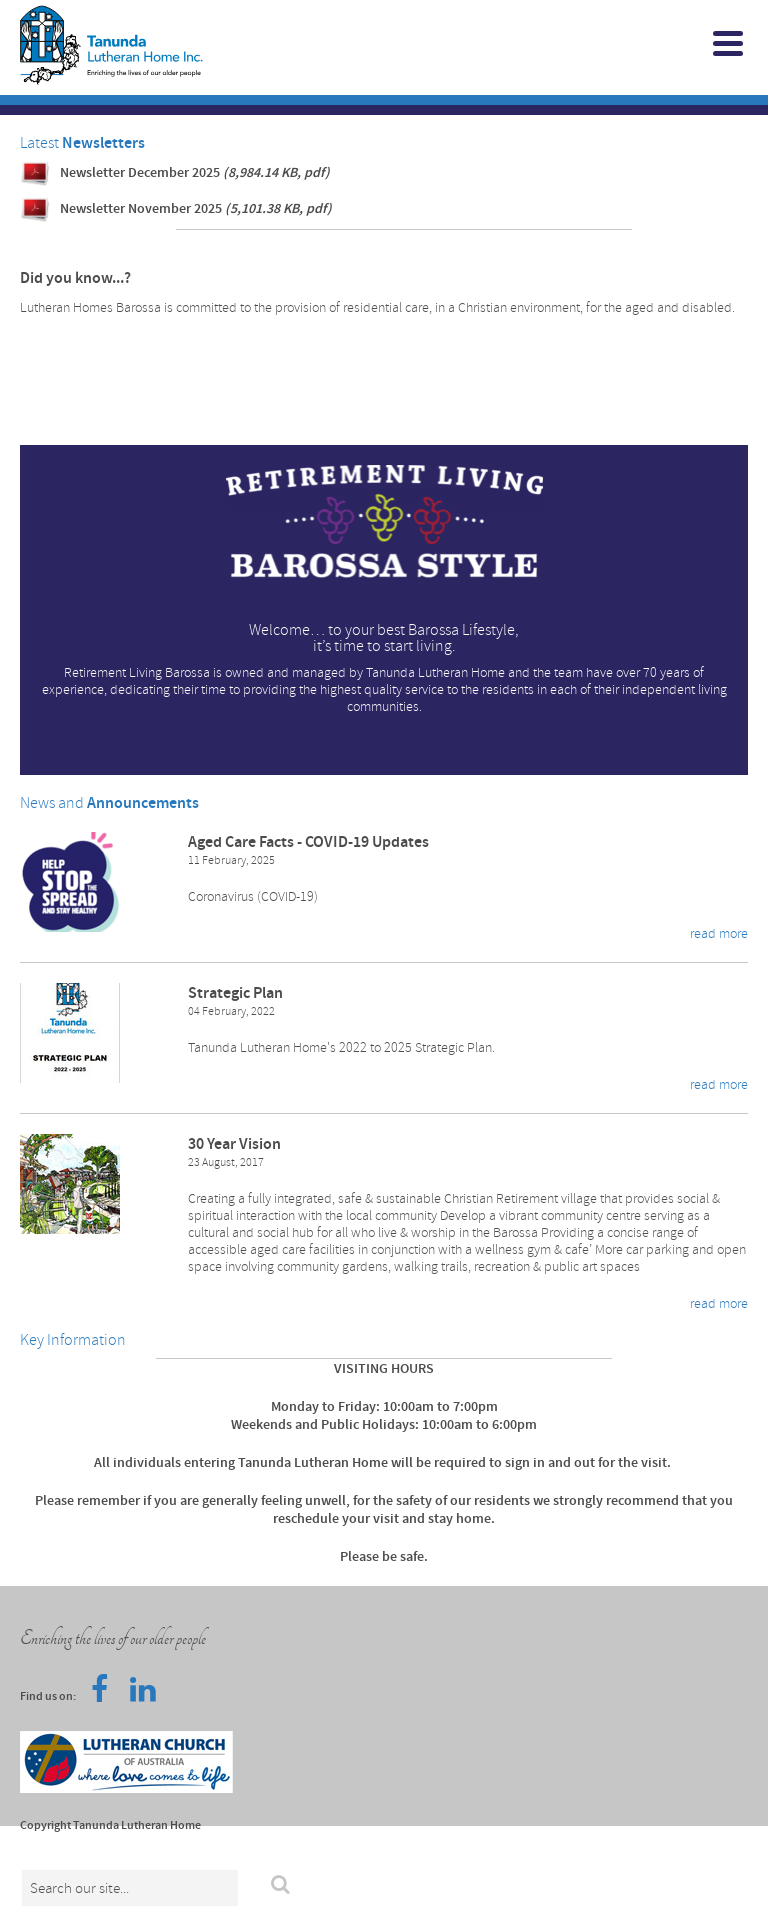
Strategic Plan (235, 993)
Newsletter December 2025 (195, 173)
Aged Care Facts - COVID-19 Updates (308, 842)
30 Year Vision (234, 1144)
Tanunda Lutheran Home (321, 45)
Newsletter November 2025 (196, 209)
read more (719, 933)
